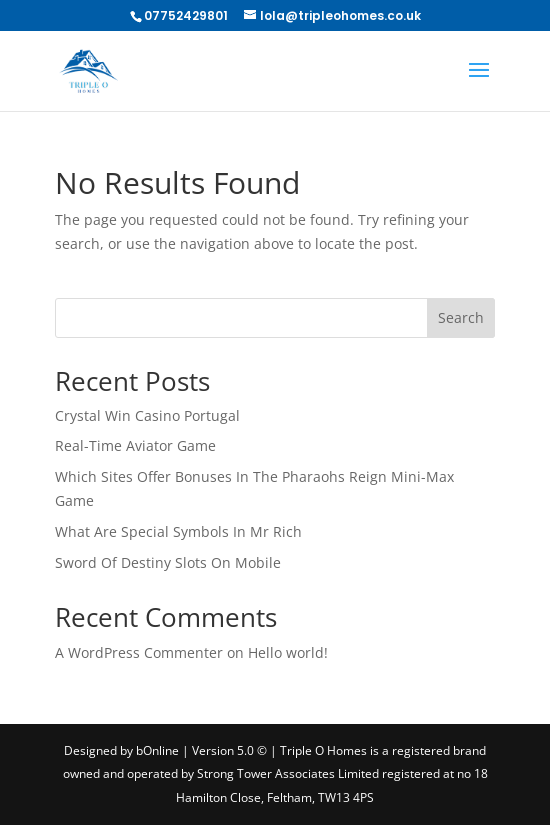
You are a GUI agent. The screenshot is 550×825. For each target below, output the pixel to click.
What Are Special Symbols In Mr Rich (178, 531)
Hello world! (288, 652)
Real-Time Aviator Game (135, 445)
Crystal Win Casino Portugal (147, 415)
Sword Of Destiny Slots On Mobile (168, 562)
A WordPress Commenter (139, 652)
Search (461, 317)
